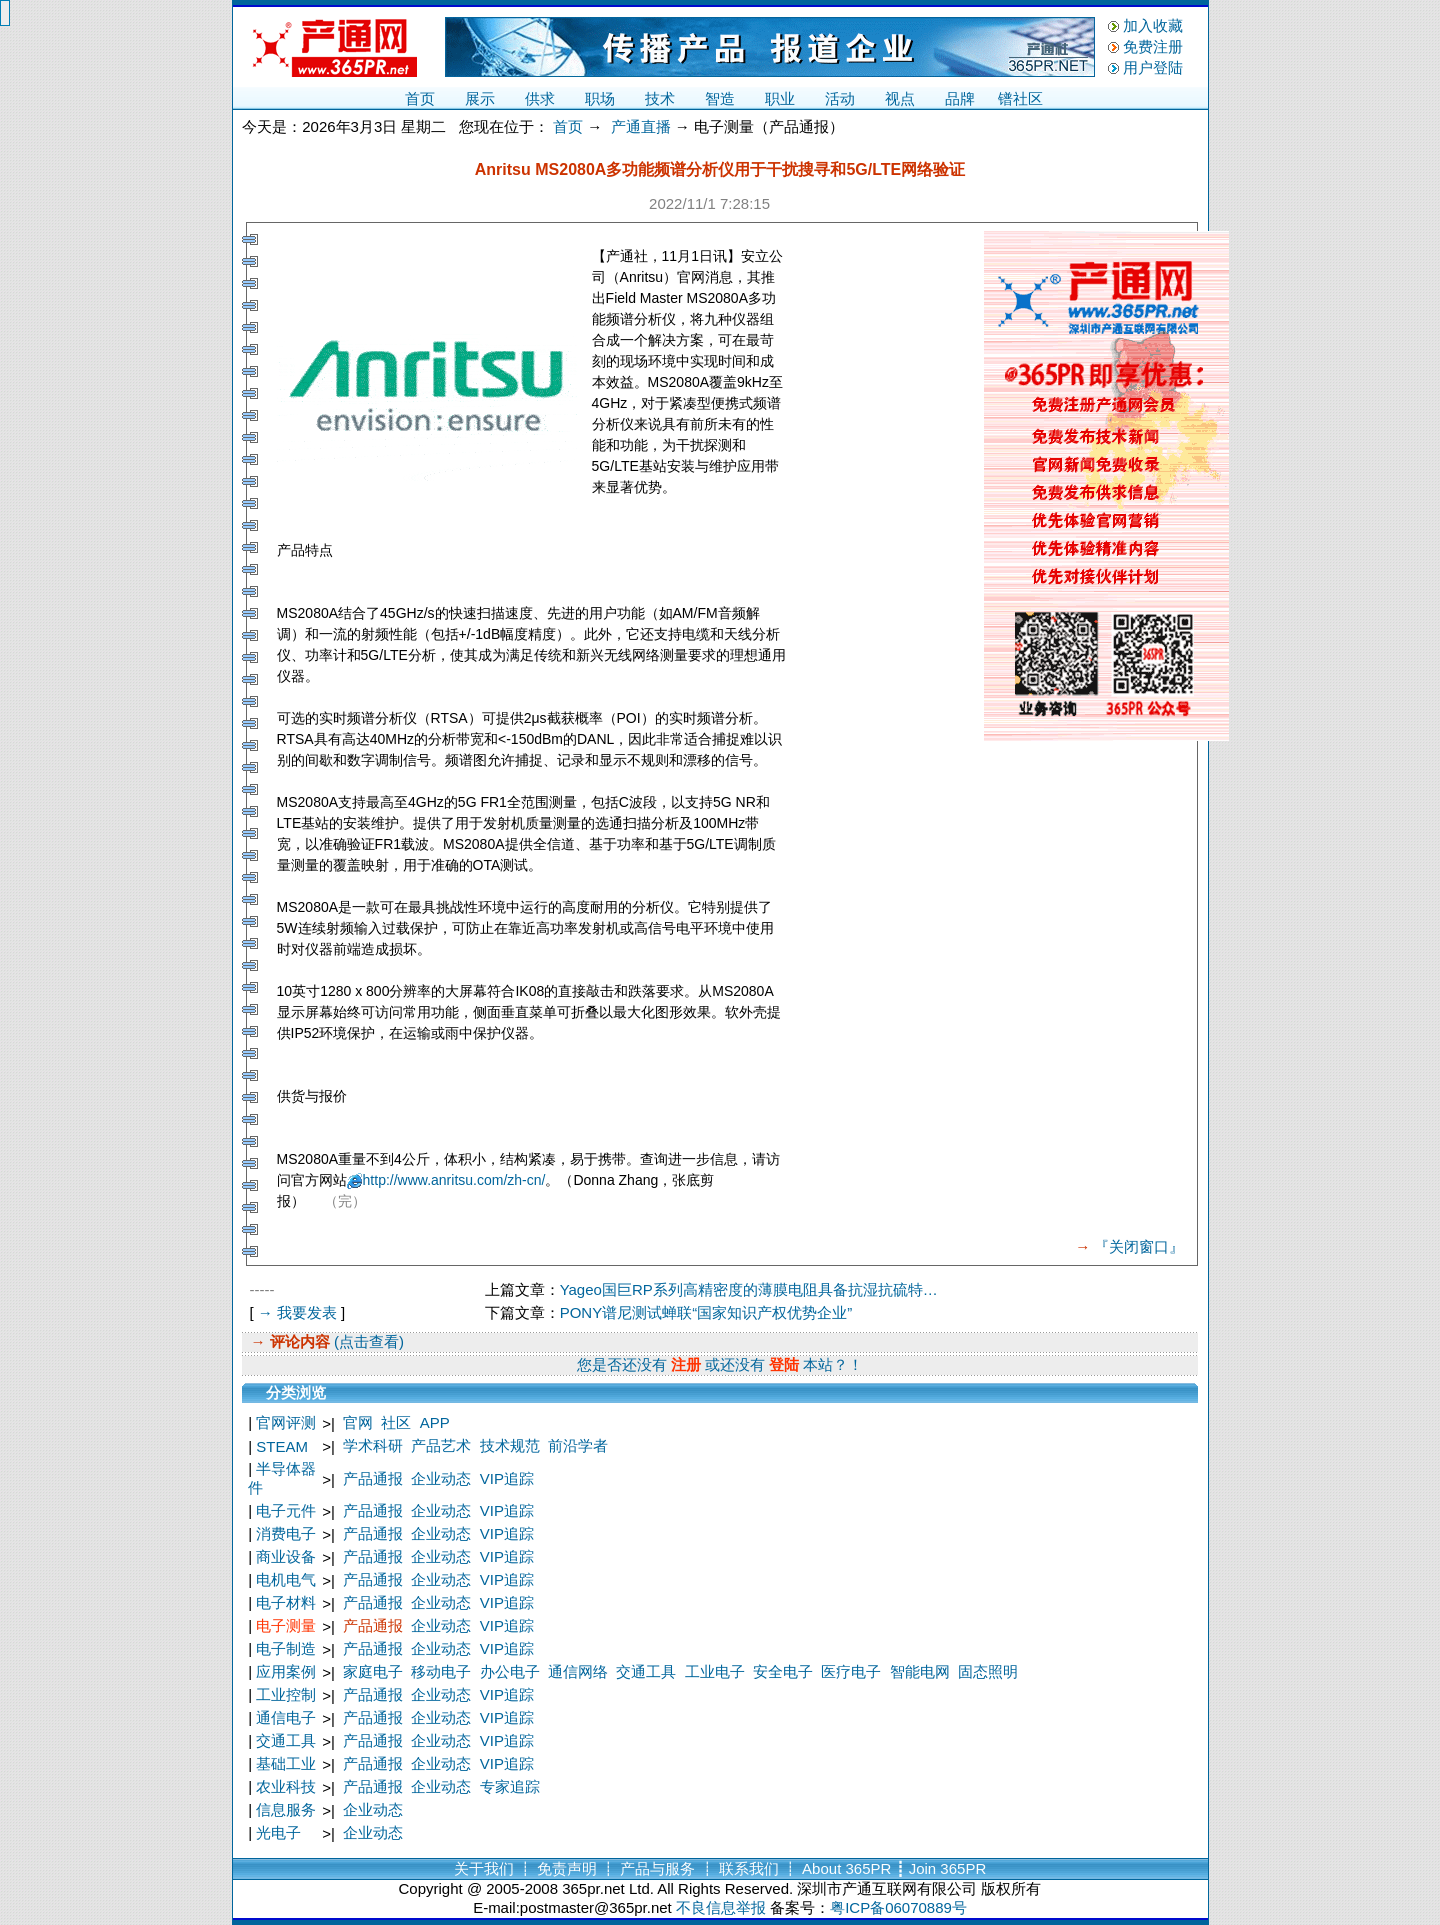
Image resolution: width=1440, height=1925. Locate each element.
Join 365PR (948, 1868)
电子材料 (286, 1602)
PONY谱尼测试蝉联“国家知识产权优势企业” (706, 1312)
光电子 (278, 1832)
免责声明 (567, 1868)
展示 (480, 98)
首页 (420, 98)
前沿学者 (578, 1445)
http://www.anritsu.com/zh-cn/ (454, 1180)
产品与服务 (657, 1868)
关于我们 (484, 1868)
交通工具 (646, 1671)
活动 (840, 98)
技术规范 (510, 1445)
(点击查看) (367, 1341)
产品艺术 (441, 1445)
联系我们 (749, 1868)
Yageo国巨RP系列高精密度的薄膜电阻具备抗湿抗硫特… (749, 1289)
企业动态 (441, 1478)
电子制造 (286, 1648)
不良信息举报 (721, 1907)
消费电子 (286, 1533)
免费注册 (1153, 46)
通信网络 (578, 1671)
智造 (720, 98)
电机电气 (286, 1579)
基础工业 (286, 1763)
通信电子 (286, 1717)
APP (435, 1422)
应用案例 (286, 1671)
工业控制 (286, 1694)
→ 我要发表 (297, 1312)
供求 (540, 98)
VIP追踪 (507, 1478)
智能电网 (920, 1671)
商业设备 (286, 1556)
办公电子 (510, 1671)
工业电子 (715, 1671)
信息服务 (286, 1809)
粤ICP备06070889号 (898, 1907)
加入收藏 (1153, 25)
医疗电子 (851, 1671)
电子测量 (286, 1625)
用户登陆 (1153, 67)
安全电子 (783, 1671)
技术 (660, 98)
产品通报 (373, 1478)
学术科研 (373, 1445)
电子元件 (286, 1510)
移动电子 (441, 1671)
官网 (358, 1422)
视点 (900, 98)
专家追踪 (510, 1786)
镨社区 (1020, 98)
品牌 (960, 98)
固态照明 (988, 1671)
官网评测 (286, 1422)
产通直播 (641, 126)
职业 (780, 98)
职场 (600, 98)
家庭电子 (373, 1671)
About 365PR (846, 1868)
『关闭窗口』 (1139, 1246)
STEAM (282, 1446)
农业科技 (286, 1786)
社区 (396, 1422)
